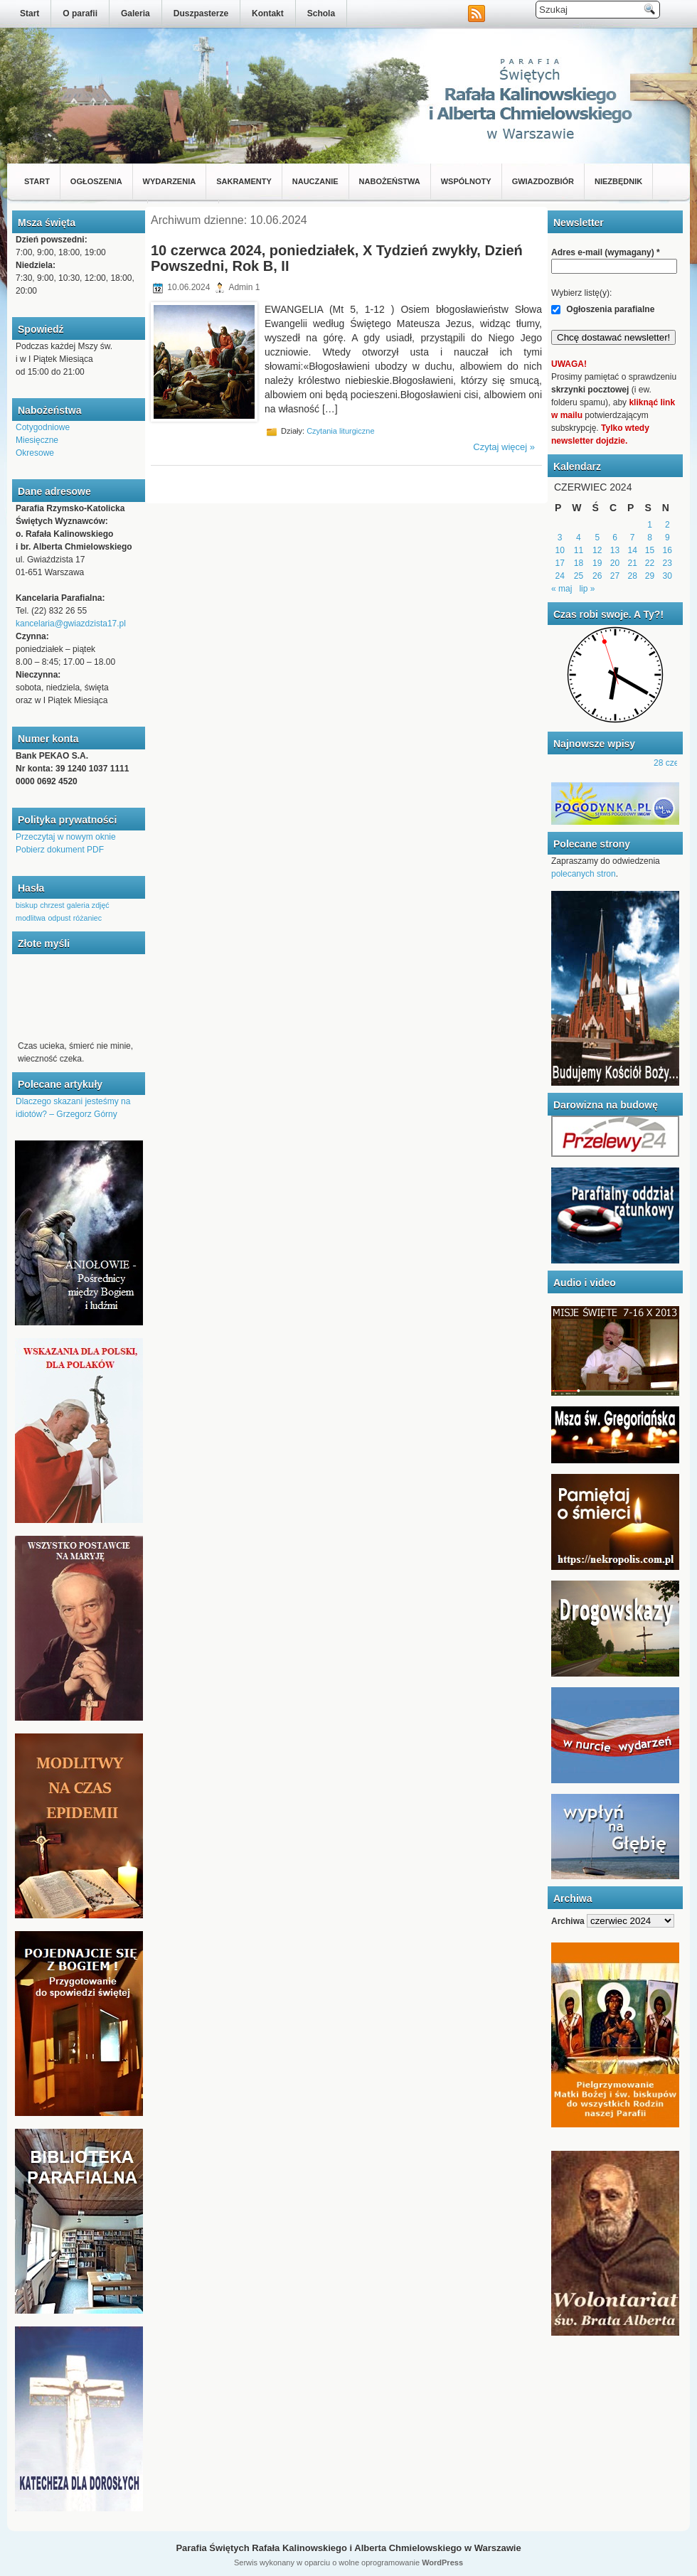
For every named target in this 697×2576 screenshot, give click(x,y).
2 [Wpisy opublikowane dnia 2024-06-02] (667, 525)
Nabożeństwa (389, 181)
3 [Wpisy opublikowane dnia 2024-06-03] (560, 538)
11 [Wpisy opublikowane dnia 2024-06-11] (578, 550)
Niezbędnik (618, 181)
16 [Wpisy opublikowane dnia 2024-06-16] (667, 550)
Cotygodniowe (43, 427)
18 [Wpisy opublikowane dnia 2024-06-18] (578, 563)
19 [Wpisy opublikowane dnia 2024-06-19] (597, 563)
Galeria (135, 13)
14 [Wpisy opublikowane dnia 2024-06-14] (632, 550)
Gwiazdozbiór (543, 181)
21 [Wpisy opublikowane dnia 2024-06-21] (632, 563)
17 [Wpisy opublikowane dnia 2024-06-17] (559, 563)
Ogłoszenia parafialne (602, 309)
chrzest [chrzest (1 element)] (52, 905)
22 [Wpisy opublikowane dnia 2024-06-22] (649, 563)
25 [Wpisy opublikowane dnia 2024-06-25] (578, 576)
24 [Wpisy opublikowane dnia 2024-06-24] (559, 576)
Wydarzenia (169, 181)
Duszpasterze (201, 13)
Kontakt (268, 13)
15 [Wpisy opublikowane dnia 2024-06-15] (649, 550)
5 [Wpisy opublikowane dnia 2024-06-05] (597, 538)
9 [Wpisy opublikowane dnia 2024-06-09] (667, 538)
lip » (587, 589)
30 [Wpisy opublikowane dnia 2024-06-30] (667, 576)
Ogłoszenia (96, 181)
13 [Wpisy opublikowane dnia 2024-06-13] (614, 550)
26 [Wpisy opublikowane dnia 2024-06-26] (597, 576)
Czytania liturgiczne (340, 431)
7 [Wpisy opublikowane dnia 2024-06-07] (632, 538)
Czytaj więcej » (504, 447)
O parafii (80, 13)
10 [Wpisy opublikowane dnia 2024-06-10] (559, 550)
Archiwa (568, 1921)
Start (29, 13)
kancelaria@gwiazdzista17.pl (71, 624)
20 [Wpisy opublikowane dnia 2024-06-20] (614, 563)
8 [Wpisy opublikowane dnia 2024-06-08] (649, 538)
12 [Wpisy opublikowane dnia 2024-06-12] (597, 550)
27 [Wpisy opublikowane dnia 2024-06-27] (614, 576)
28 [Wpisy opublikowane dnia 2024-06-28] (632, 576)
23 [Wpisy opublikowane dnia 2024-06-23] (667, 563)
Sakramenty (244, 181)
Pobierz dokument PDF (60, 850)
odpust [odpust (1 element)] (59, 918)
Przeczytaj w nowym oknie (66, 837)
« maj (561, 589)
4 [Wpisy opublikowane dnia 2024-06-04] (578, 538)
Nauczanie (315, 181)
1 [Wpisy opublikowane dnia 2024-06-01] (649, 525)
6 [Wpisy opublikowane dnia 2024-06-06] (614, 538)
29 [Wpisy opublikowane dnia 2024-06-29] (649, 576)
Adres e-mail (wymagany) (605, 252)
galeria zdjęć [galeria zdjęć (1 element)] (88, 905)
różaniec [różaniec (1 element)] (87, 918)
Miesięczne (37, 440)
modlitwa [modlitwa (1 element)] (31, 918)
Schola (321, 13)
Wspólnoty (466, 181)
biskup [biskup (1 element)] (27, 905)
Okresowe (35, 453)
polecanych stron (583, 874)
